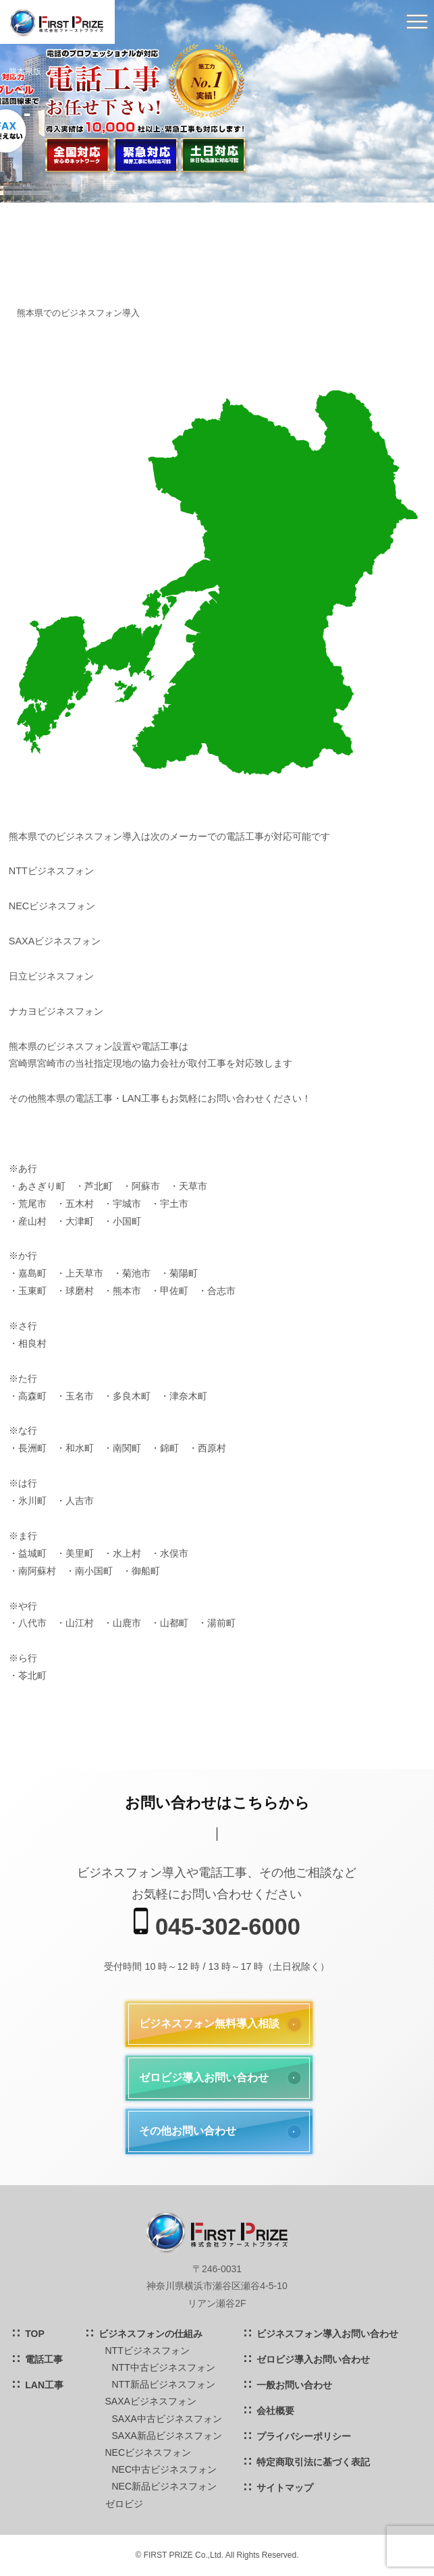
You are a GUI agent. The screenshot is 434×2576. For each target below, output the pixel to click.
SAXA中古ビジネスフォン (167, 2418)
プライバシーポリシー (303, 2436)
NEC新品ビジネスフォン (164, 2486)
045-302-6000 (217, 1923)
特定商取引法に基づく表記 (313, 2462)
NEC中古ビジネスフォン (164, 2469)
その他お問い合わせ (187, 2131)
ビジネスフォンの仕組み (150, 2333)
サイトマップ (284, 2487)
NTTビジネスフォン (147, 2350)
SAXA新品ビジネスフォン (167, 2435)
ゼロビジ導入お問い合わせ (204, 2077)
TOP (35, 2333)
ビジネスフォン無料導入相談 (209, 2023)
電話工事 (44, 2359)
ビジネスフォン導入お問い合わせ (327, 2333)
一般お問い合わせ (294, 2385)
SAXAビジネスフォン (150, 2401)
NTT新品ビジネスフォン (163, 2384)
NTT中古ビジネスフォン (163, 2367)
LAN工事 (44, 2385)
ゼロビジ (124, 2503)
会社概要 (275, 2410)
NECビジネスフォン (148, 2452)
